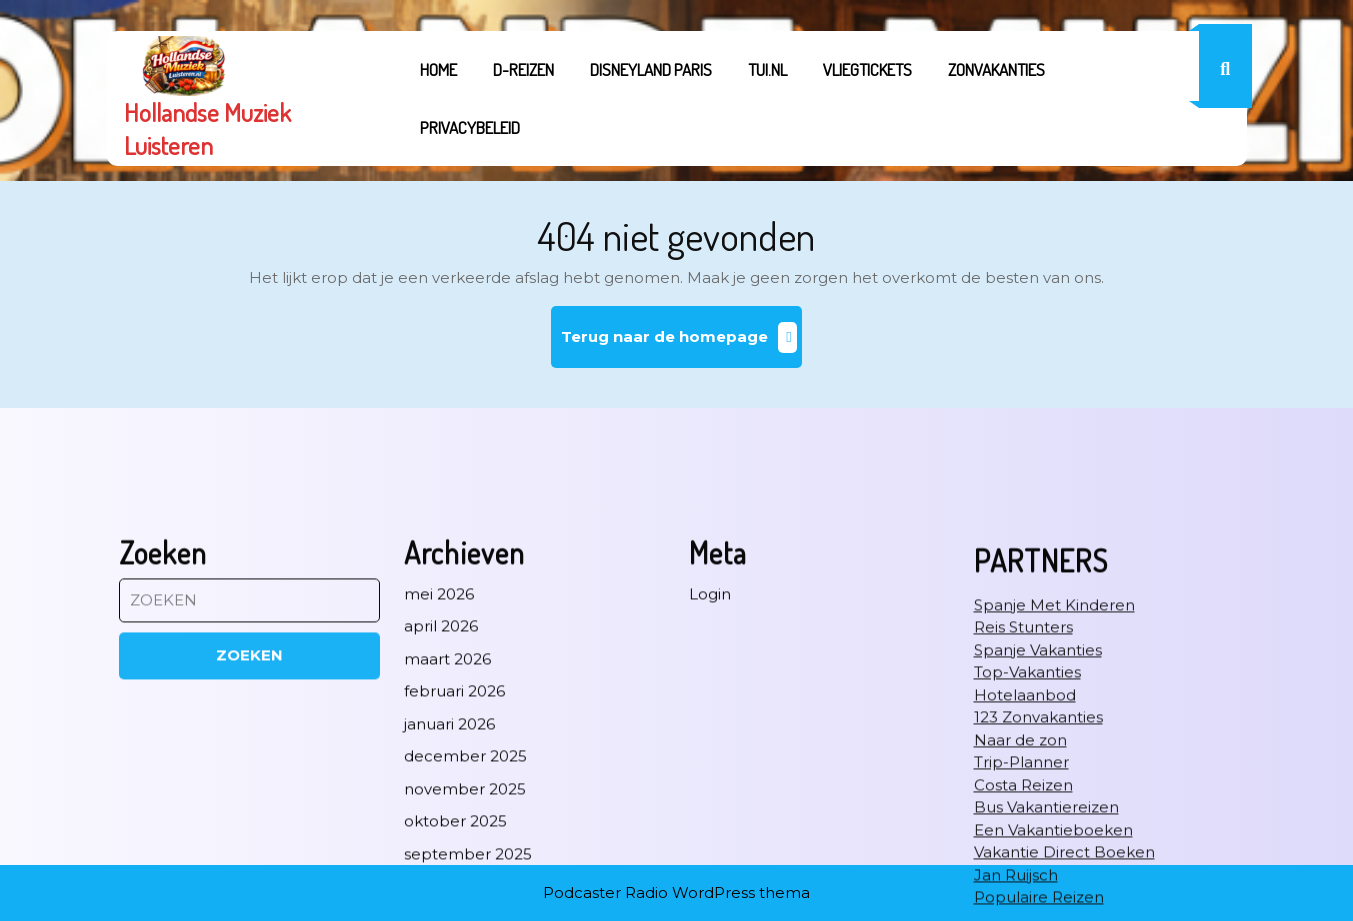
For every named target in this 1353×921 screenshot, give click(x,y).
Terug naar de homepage (681, 344)
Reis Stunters (1023, 748)
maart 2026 (447, 780)
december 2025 (465, 877)
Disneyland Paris (651, 69)
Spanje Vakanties (1038, 771)
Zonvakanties (996, 69)
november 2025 (465, 910)
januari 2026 (449, 845)
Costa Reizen (1023, 906)
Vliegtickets (867, 69)
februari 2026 (454, 812)
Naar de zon (1020, 861)
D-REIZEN (523, 69)
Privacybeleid (470, 127)
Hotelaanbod (1025, 816)
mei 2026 (439, 715)
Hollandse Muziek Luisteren (207, 128)
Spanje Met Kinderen (1054, 726)
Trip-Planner (1021, 883)
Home (438, 69)
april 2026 (441, 747)
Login (710, 715)
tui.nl (767, 69)
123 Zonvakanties (1038, 838)
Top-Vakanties (1027, 793)
